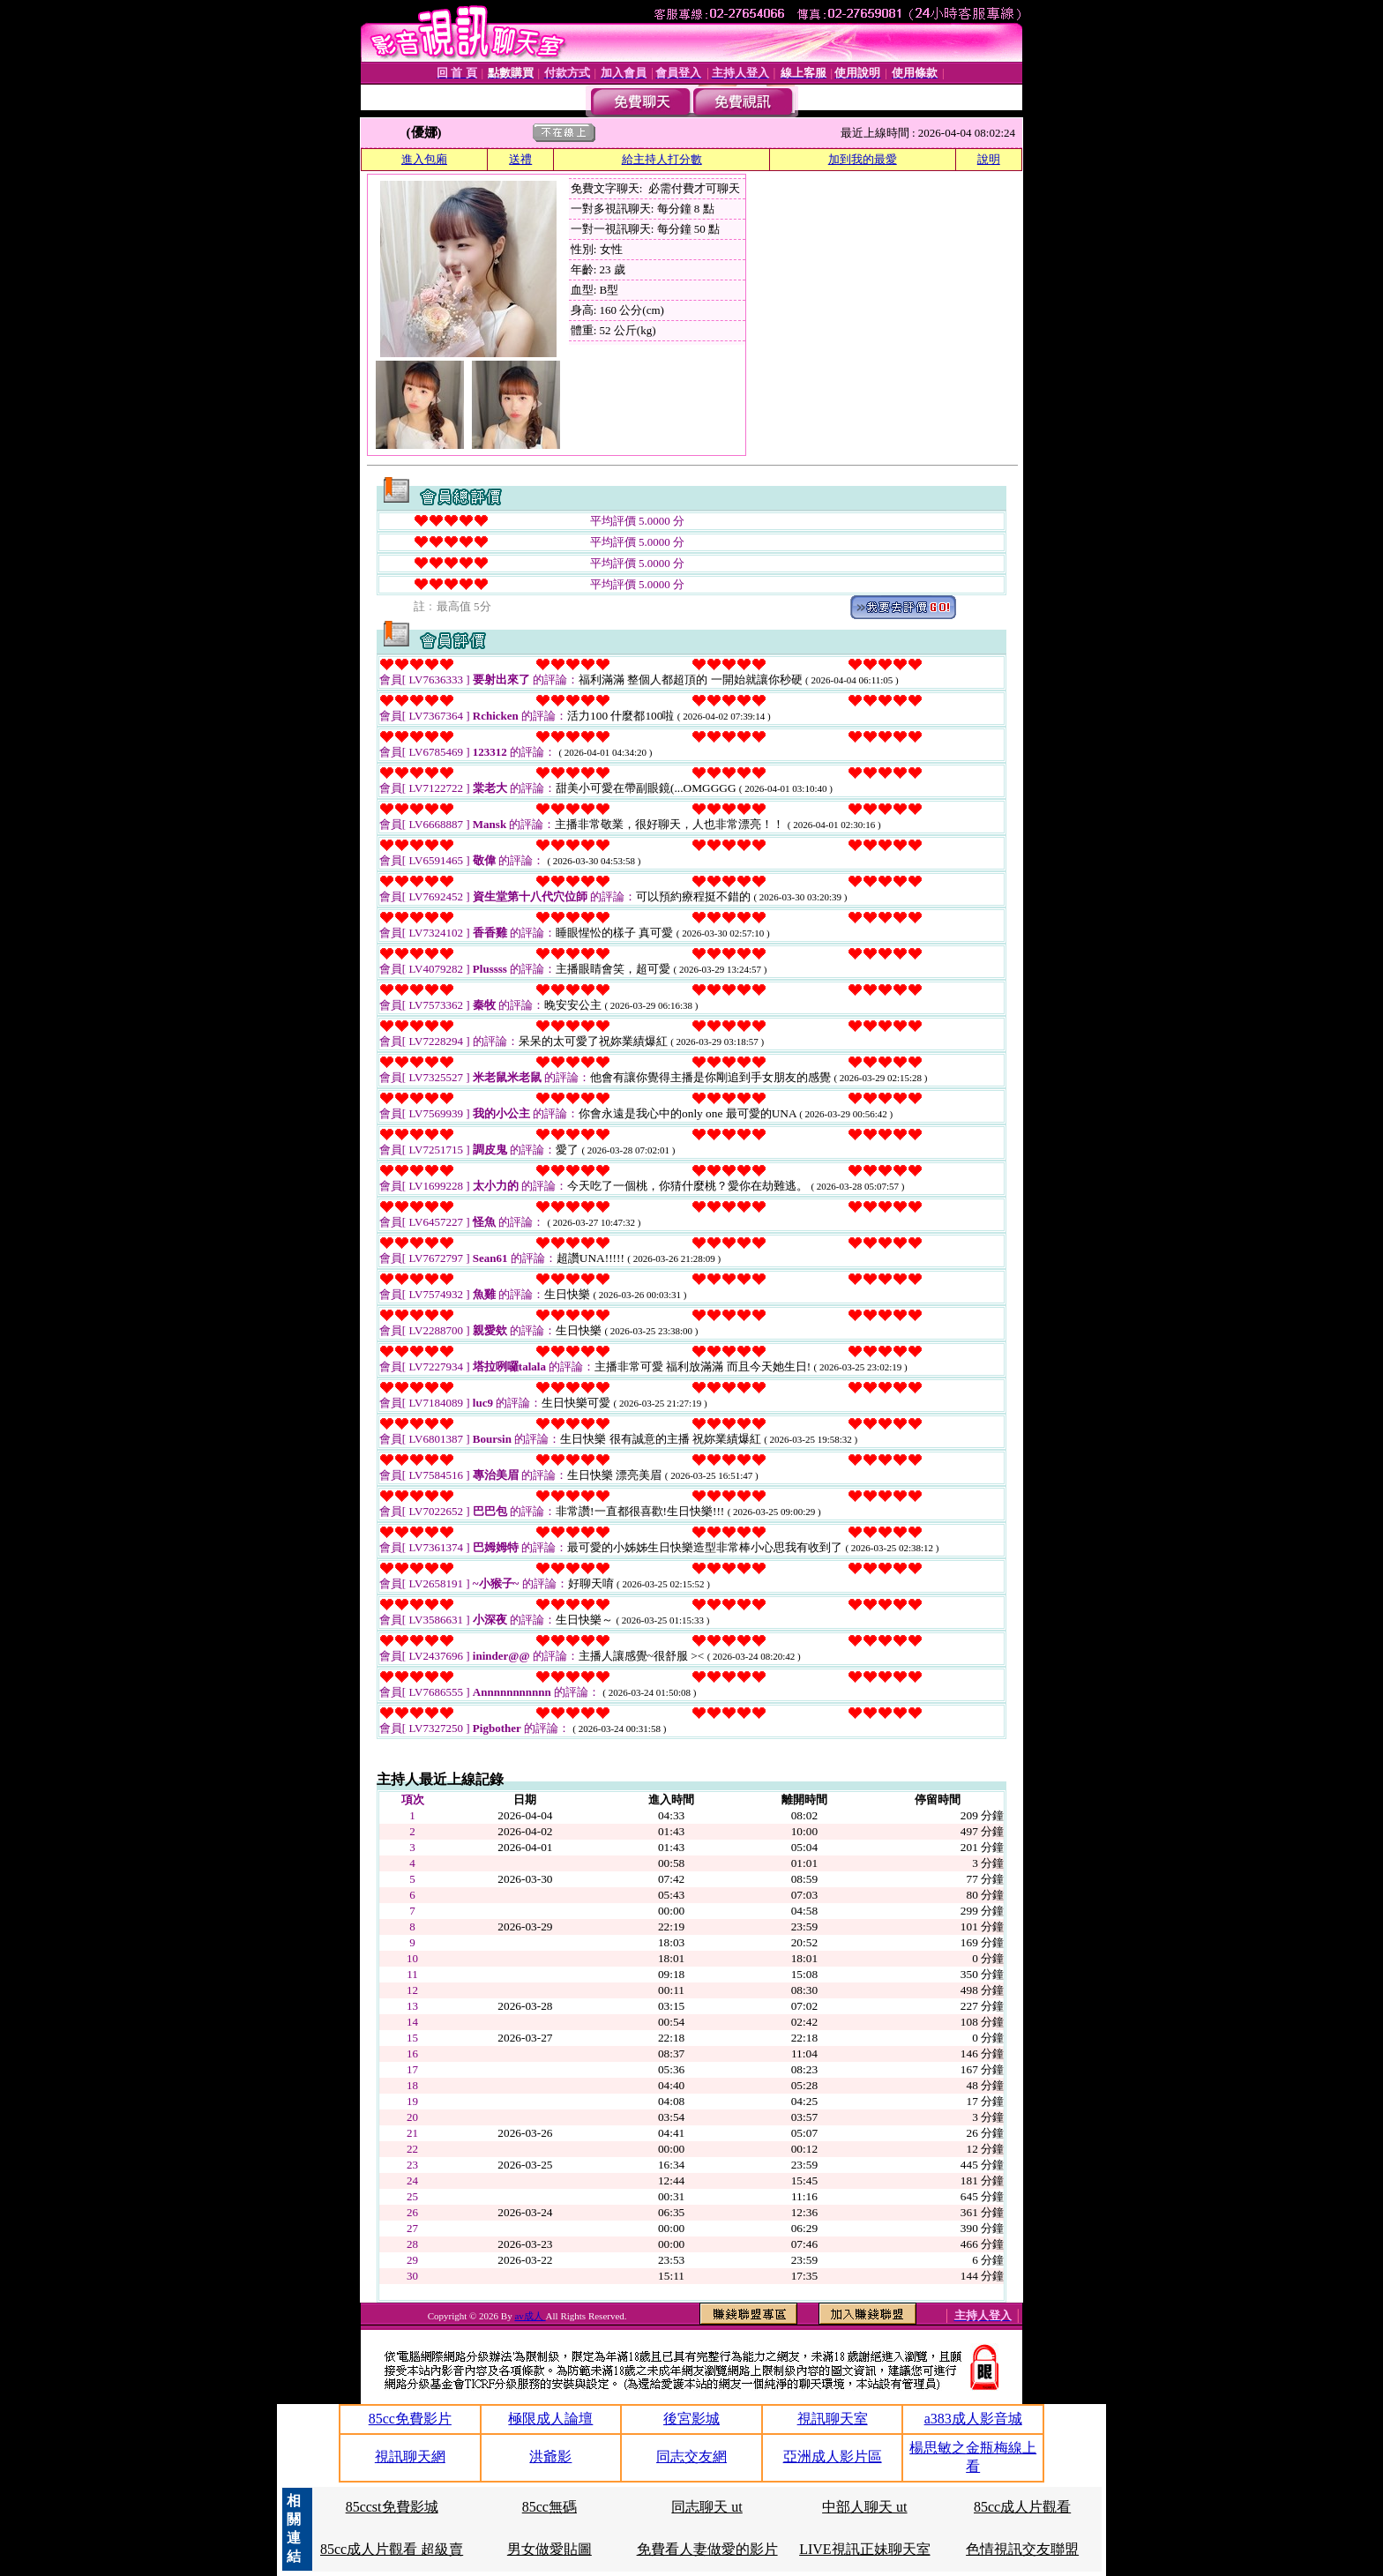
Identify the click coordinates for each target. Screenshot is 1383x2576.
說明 (988, 159)
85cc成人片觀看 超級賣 (391, 2549)
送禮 (520, 159)
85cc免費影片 (410, 2418)
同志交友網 (691, 2456)
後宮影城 (691, 2418)
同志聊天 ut (706, 2506)
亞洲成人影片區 (832, 2456)
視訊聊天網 (410, 2456)
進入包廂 (424, 159)
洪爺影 (550, 2456)
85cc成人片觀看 (1022, 2506)
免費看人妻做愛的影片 (707, 2549)
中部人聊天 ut (864, 2506)
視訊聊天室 (832, 2418)
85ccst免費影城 (392, 2506)
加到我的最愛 (862, 159)
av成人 (529, 2316)
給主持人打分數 (662, 159)
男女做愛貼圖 (549, 2549)
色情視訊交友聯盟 (1022, 2549)
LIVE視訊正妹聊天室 (864, 2549)
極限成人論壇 (550, 2418)
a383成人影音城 (973, 2418)
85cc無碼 (549, 2506)
